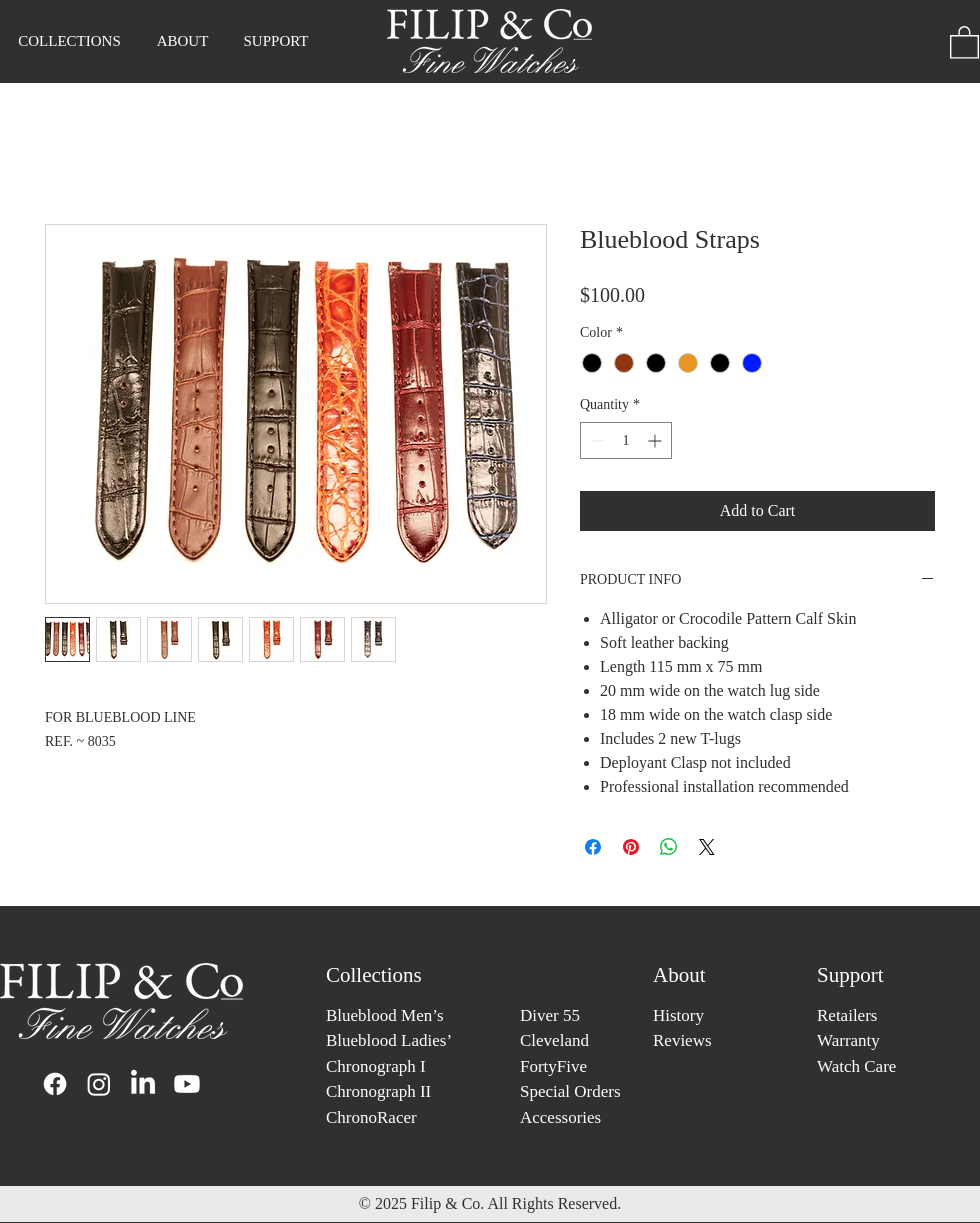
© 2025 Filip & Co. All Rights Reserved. (490, 1203)
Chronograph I (376, 1066)
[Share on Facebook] (593, 847)
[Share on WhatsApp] (669, 847)
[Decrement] (595, 440)
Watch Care (856, 1066)
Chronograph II (378, 1091)
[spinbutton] (626, 440)
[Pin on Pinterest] (631, 847)
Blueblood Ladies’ (389, 1040)
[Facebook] (55, 1084)
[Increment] (656, 440)
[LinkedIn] (143, 1084)
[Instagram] (99, 1084)
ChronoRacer (371, 1117)
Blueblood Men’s (385, 1015)
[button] (182, 41)
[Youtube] (187, 1084)
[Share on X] (707, 847)
